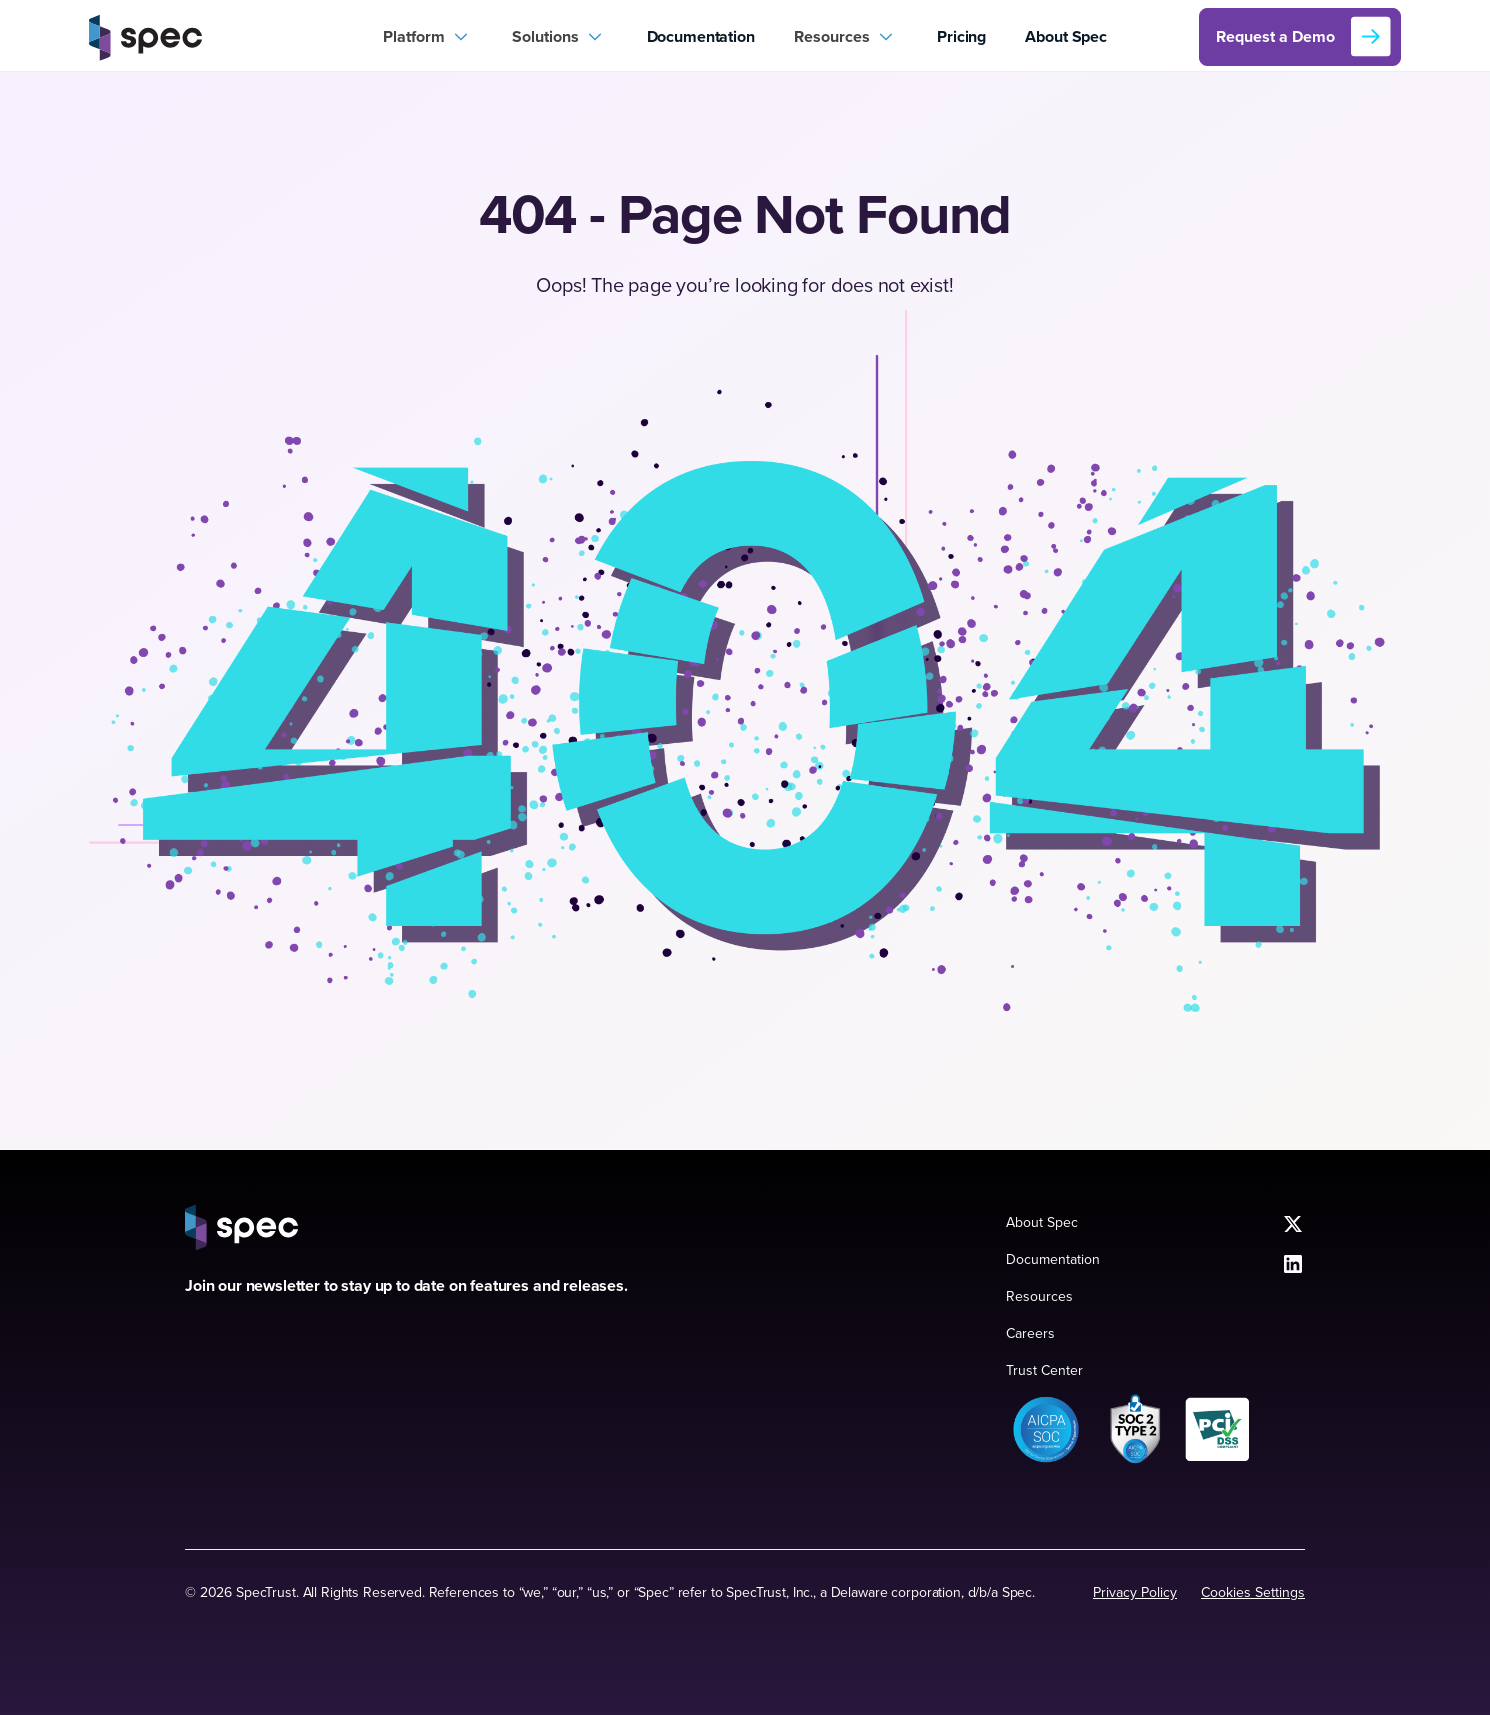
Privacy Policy (1135, 1592)
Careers (1030, 1333)
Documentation (701, 36)
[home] (226, 37)
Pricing (961, 36)
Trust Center (1044, 1370)
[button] (428, 37)
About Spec (1065, 36)
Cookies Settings (1253, 1592)
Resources (1039, 1296)
